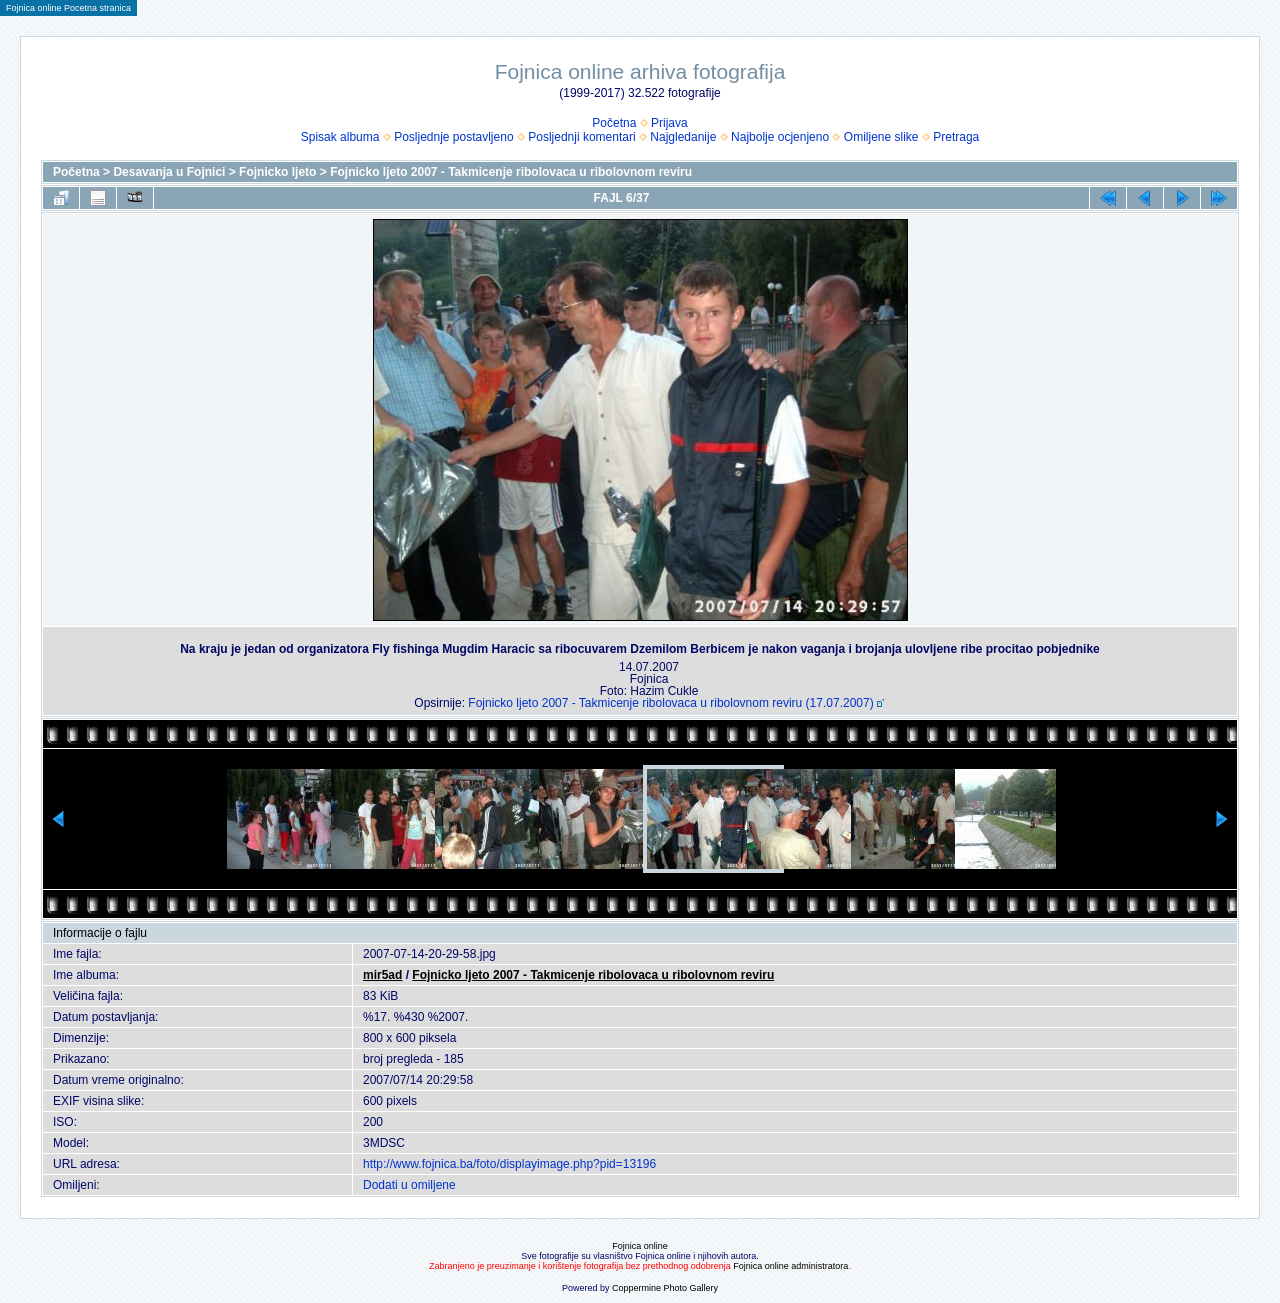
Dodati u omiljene (409, 1185)
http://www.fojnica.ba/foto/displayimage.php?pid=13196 (509, 1164)
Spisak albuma (340, 137)
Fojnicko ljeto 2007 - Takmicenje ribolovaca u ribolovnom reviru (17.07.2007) (670, 703)
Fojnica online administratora (790, 1266)
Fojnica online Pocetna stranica (68, 8)
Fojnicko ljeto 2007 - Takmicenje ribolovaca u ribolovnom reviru (511, 172)
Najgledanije (683, 137)
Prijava (669, 123)
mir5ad (382, 975)
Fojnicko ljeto (277, 172)
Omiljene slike (881, 137)
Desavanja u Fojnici (169, 172)
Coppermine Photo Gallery (665, 1288)
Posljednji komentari (581, 137)
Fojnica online (640, 1246)
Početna (614, 123)
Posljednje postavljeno (453, 137)
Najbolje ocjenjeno (780, 137)
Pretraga (956, 137)
